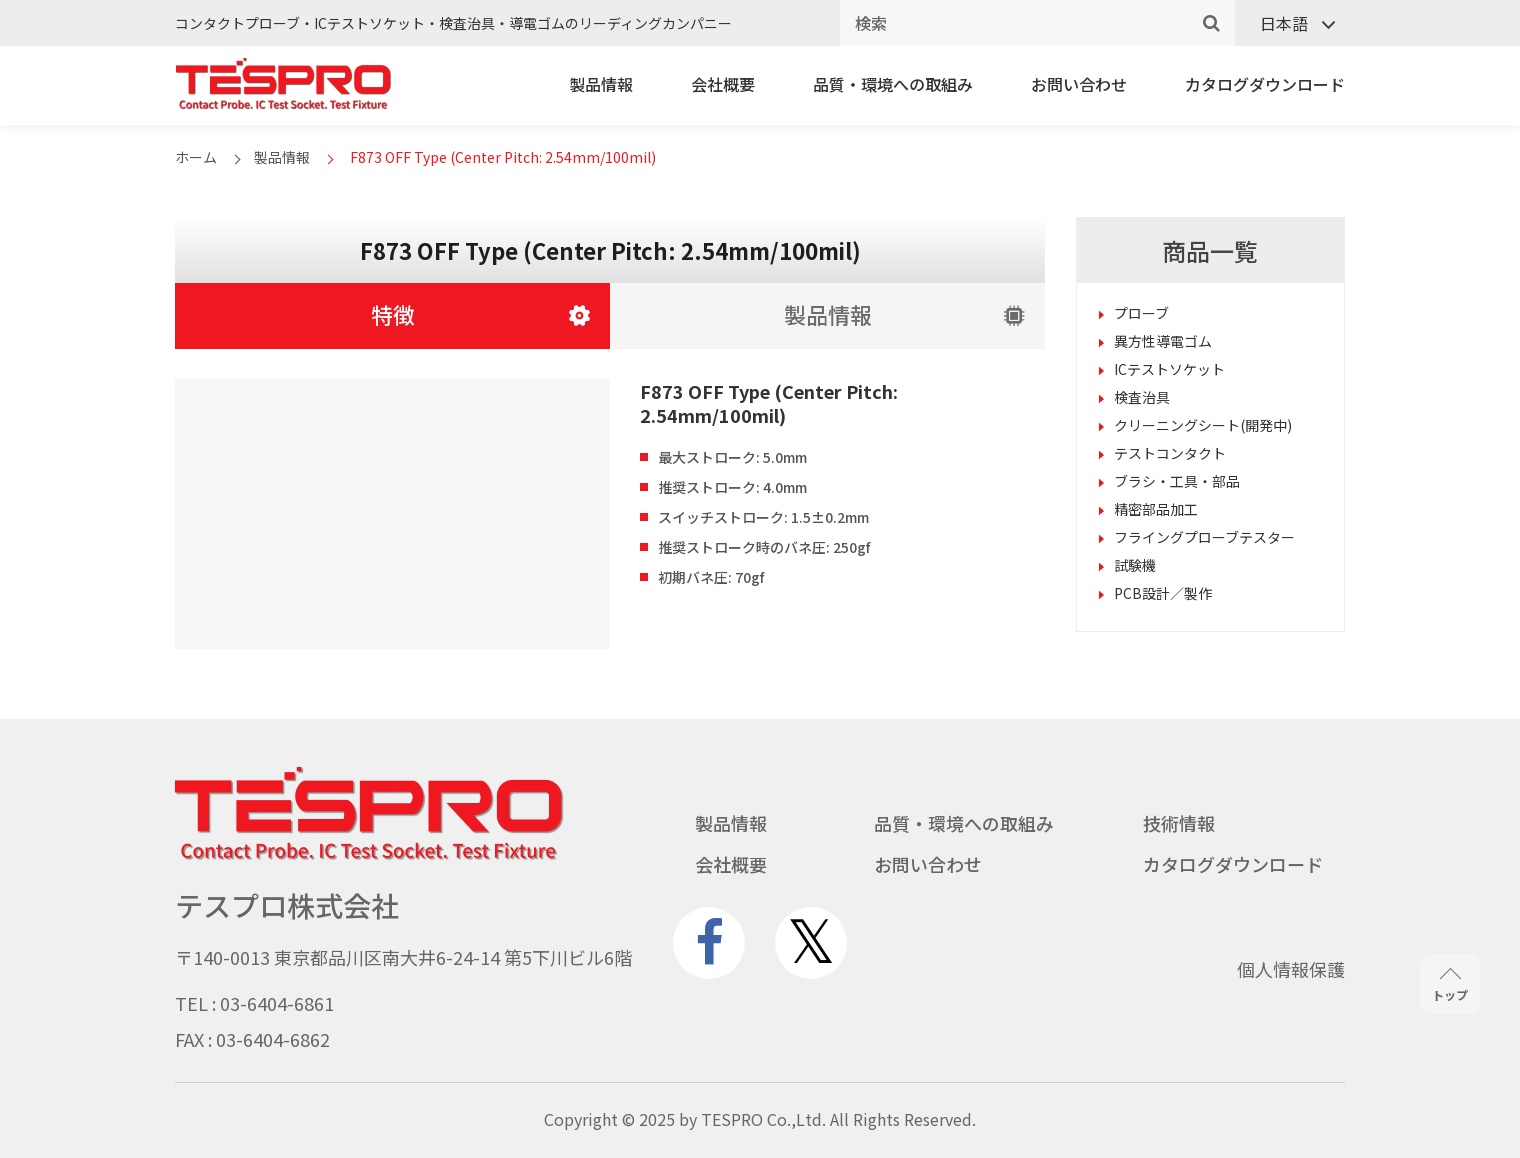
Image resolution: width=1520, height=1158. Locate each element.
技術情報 (1179, 823)
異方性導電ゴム (1163, 341)
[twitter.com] (811, 943)
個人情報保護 (1291, 969)
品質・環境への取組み (893, 84)
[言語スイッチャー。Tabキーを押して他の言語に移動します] (1290, 23)
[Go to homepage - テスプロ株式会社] (369, 855)
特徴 (393, 314)
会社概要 (723, 84)
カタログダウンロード (1265, 84)
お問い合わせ (1079, 84)
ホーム (196, 157)
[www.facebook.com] (709, 943)
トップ (1450, 985)
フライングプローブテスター (1204, 537)
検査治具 (1142, 397)
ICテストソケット (1169, 369)
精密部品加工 (1156, 509)
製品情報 (601, 84)
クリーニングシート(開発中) (1203, 425)
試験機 (1135, 565)
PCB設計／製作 (1163, 593)
